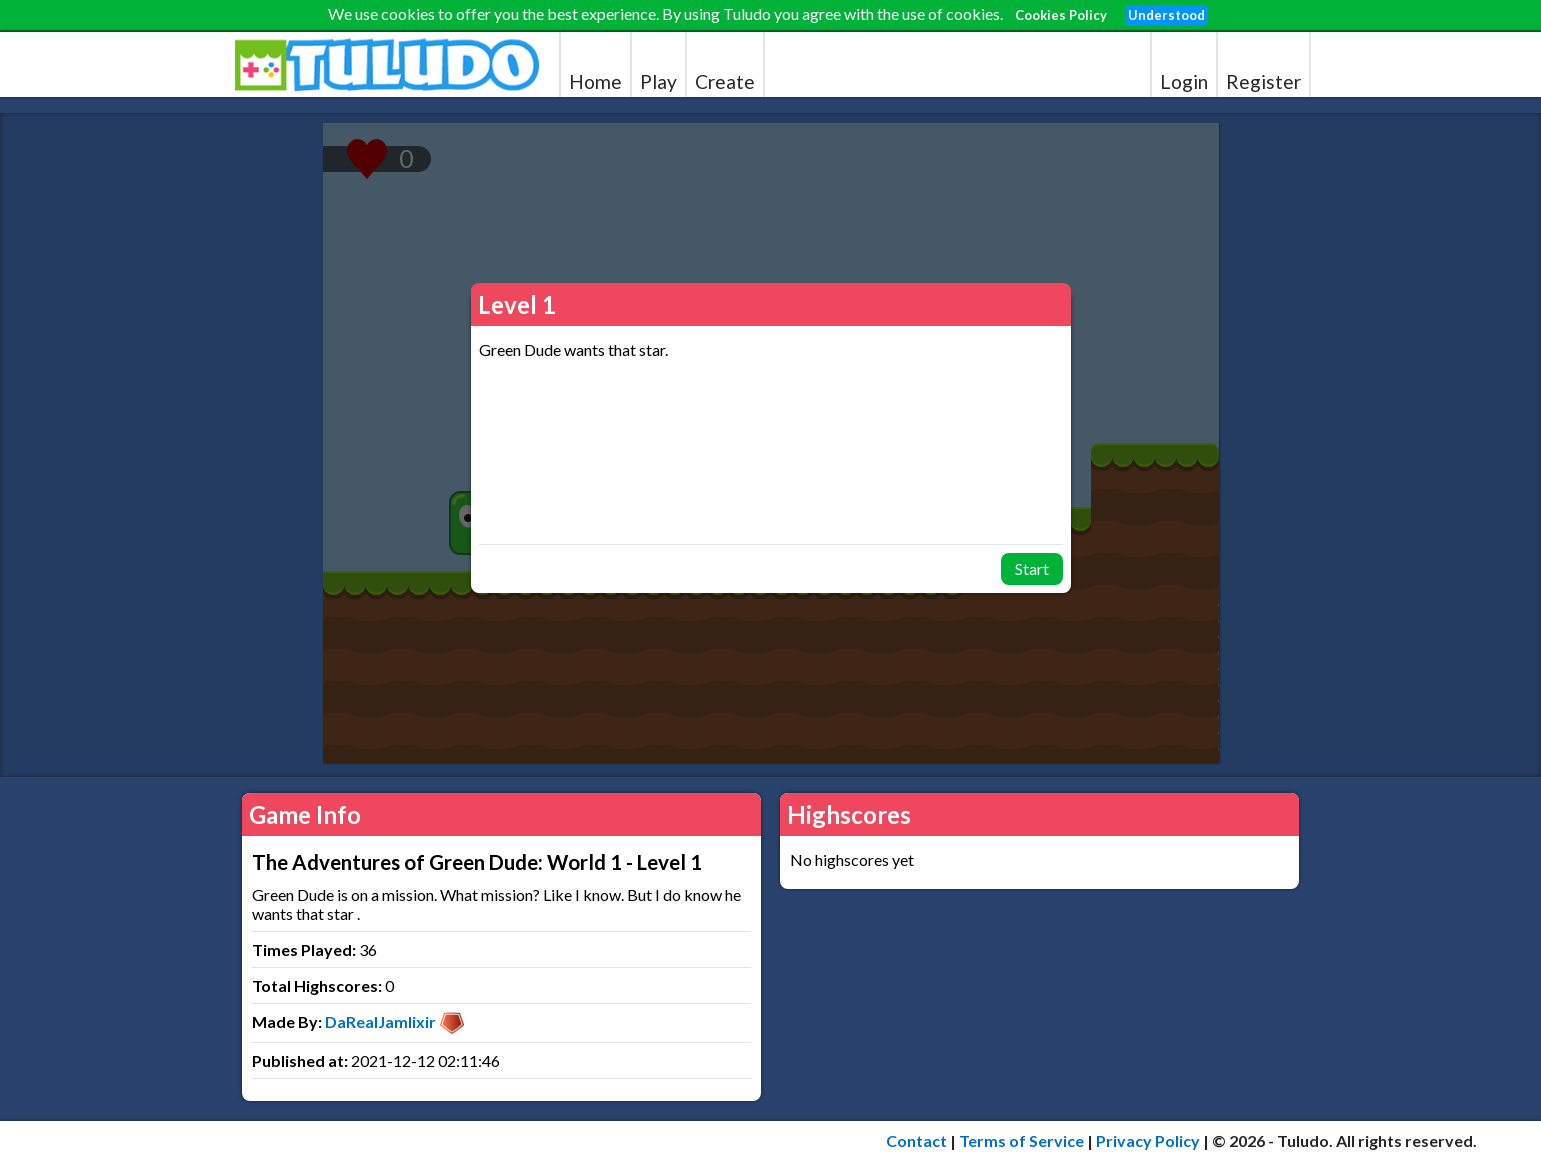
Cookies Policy (1061, 15)
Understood (1166, 15)
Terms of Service (1021, 1140)
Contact (916, 1140)
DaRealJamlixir (380, 1021)
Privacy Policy (1148, 1140)
